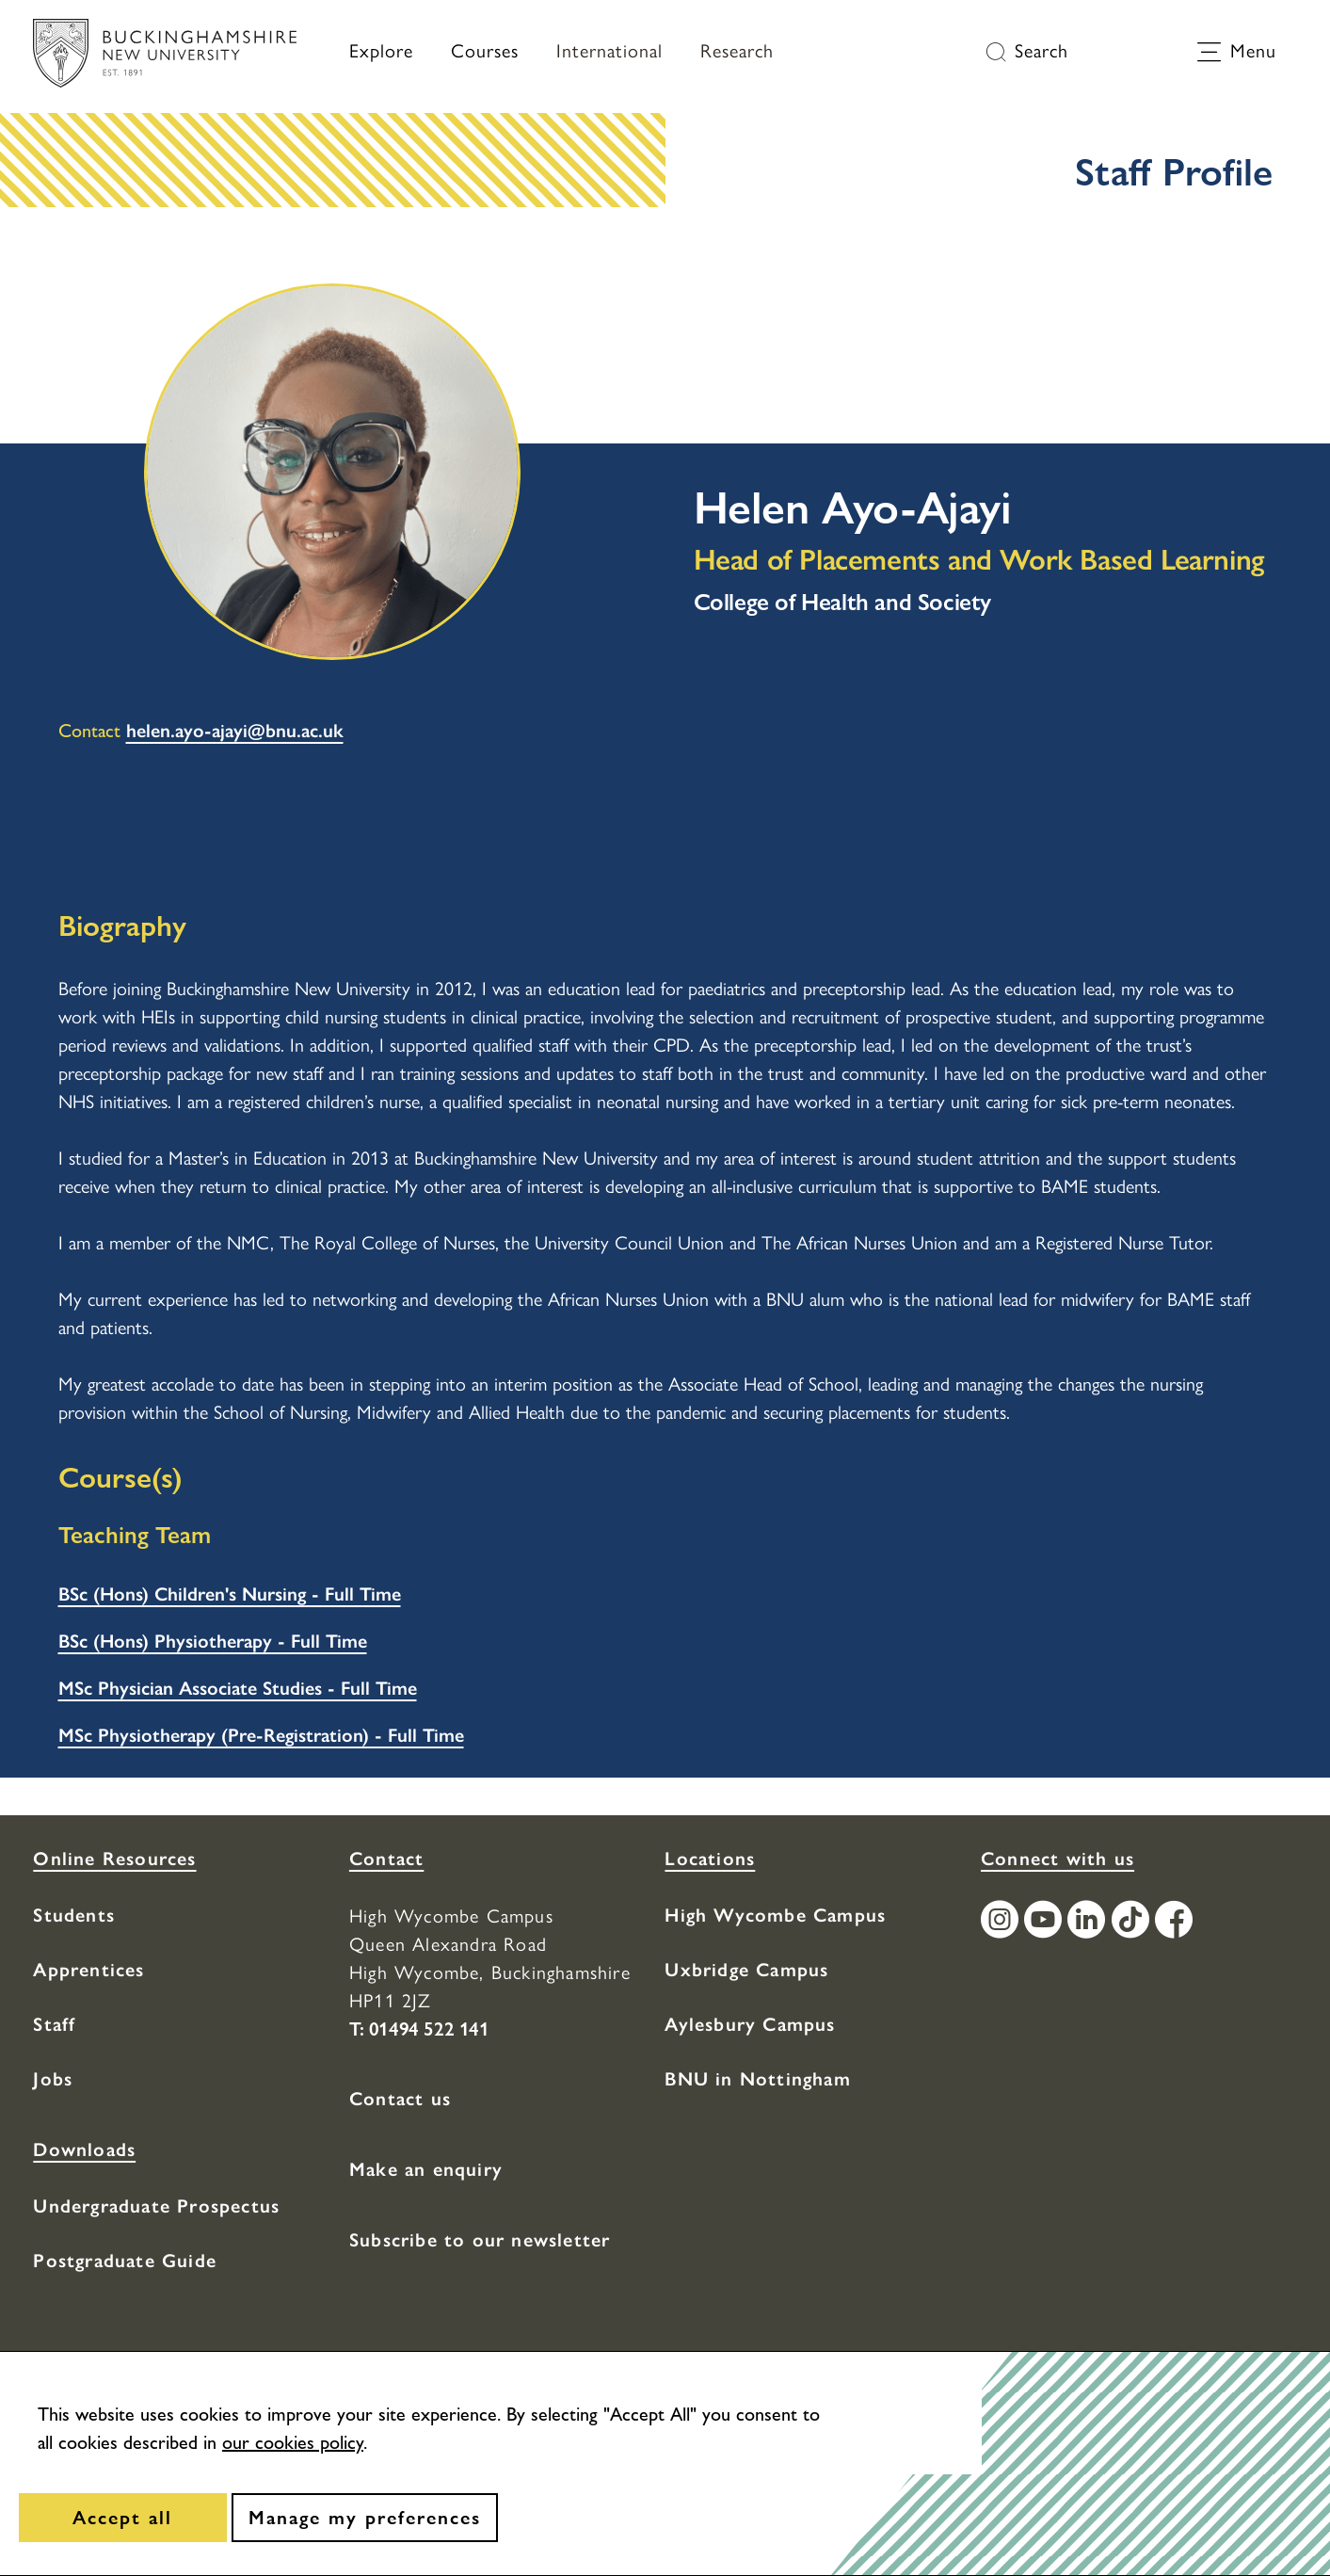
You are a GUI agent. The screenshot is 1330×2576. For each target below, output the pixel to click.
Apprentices (88, 1969)
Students (74, 1915)
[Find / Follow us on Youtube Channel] (1045, 1922)
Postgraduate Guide (124, 2260)
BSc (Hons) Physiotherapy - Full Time (212, 1641)
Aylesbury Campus (750, 2024)
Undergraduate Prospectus (156, 2206)
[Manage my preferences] (365, 2517)
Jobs (52, 2079)
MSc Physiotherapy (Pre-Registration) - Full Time (261, 1735)
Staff (54, 2024)
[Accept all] (123, 2517)
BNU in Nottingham (757, 2079)
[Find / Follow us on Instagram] (1002, 1922)
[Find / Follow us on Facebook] (1176, 1922)
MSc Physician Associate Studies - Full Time (237, 1688)
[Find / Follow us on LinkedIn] (1089, 1922)
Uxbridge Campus (746, 1969)
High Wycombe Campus (775, 1915)
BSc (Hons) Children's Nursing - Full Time (229, 1594)
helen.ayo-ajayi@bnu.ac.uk (235, 730)
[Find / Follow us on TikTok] (1133, 1922)
